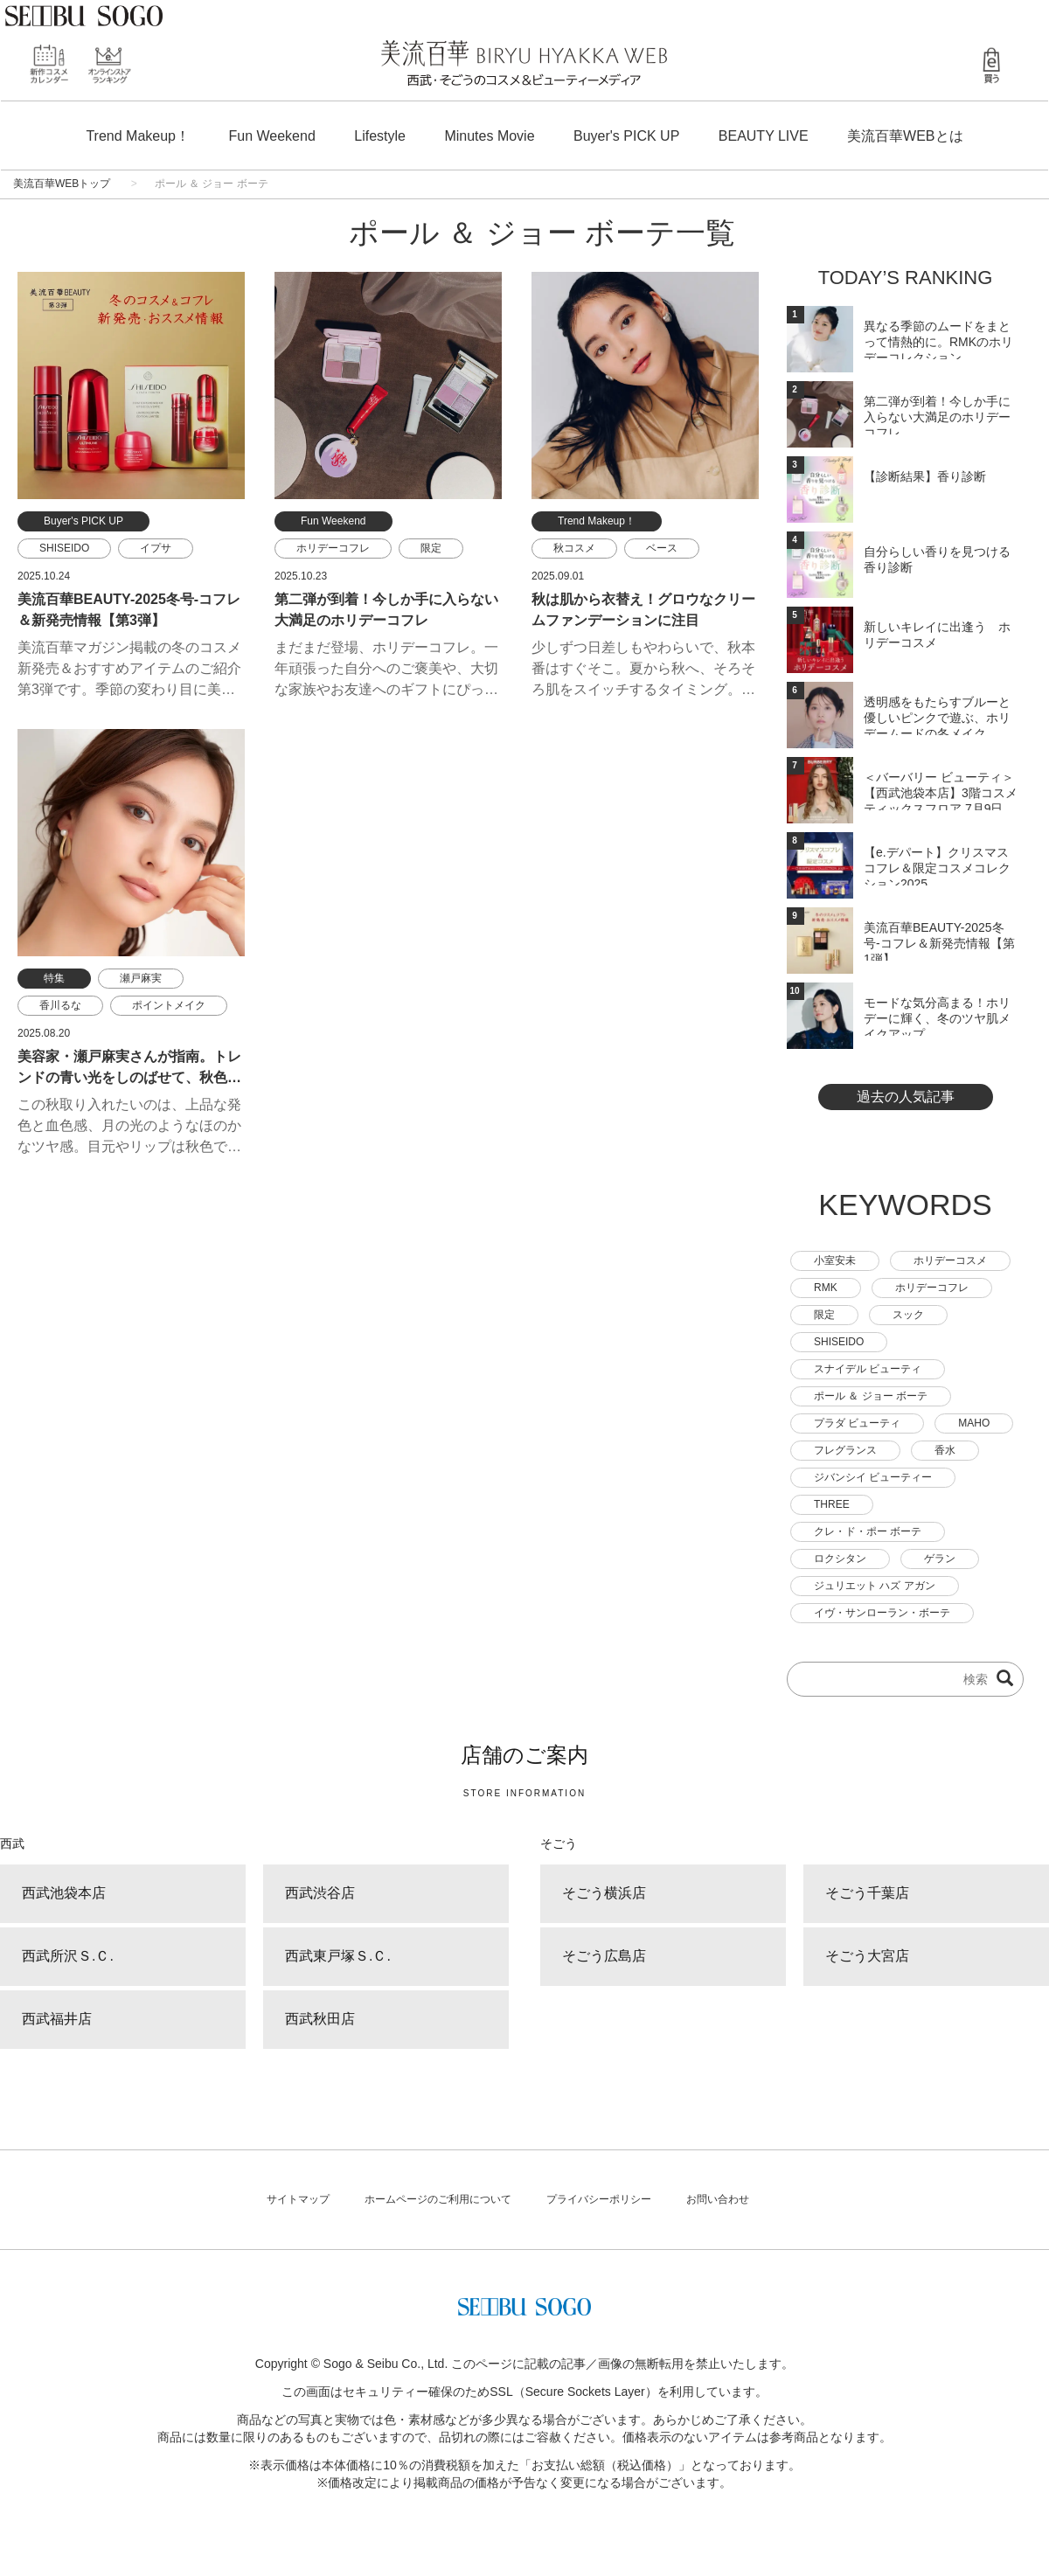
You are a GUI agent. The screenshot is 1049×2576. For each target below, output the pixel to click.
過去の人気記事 (906, 1096)
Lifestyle (380, 135)
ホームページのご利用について (438, 2199)
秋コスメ (574, 548)
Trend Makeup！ (138, 135)
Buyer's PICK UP (626, 135)
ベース (661, 548)
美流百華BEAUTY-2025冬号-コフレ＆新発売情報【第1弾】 (939, 940)
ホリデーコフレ (333, 548)
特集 (54, 978)
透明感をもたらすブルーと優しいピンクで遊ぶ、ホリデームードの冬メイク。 (937, 715)
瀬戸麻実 (141, 978)
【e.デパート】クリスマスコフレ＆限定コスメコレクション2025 (937, 865)
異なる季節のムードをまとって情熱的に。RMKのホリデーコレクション (938, 339)
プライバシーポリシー (598, 2199)
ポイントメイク (168, 1005)
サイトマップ (298, 2199)
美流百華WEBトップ (61, 183)
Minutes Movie (489, 135)
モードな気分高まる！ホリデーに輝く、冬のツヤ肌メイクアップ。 (937, 1016)
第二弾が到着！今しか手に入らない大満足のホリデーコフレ (937, 414)
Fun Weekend (271, 135)
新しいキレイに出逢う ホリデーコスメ (937, 634)
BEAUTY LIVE (764, 135)
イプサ (155, 548)
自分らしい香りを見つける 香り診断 (937, 559)
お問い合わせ (717, 2199)
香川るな (60, 1005)
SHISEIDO (64, 548)
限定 (430, 548)
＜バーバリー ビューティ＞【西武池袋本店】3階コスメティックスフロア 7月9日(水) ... (941, 790)
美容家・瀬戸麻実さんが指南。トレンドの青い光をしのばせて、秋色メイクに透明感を (129, 1077)
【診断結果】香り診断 (925, 476)
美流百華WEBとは (904, 135)
